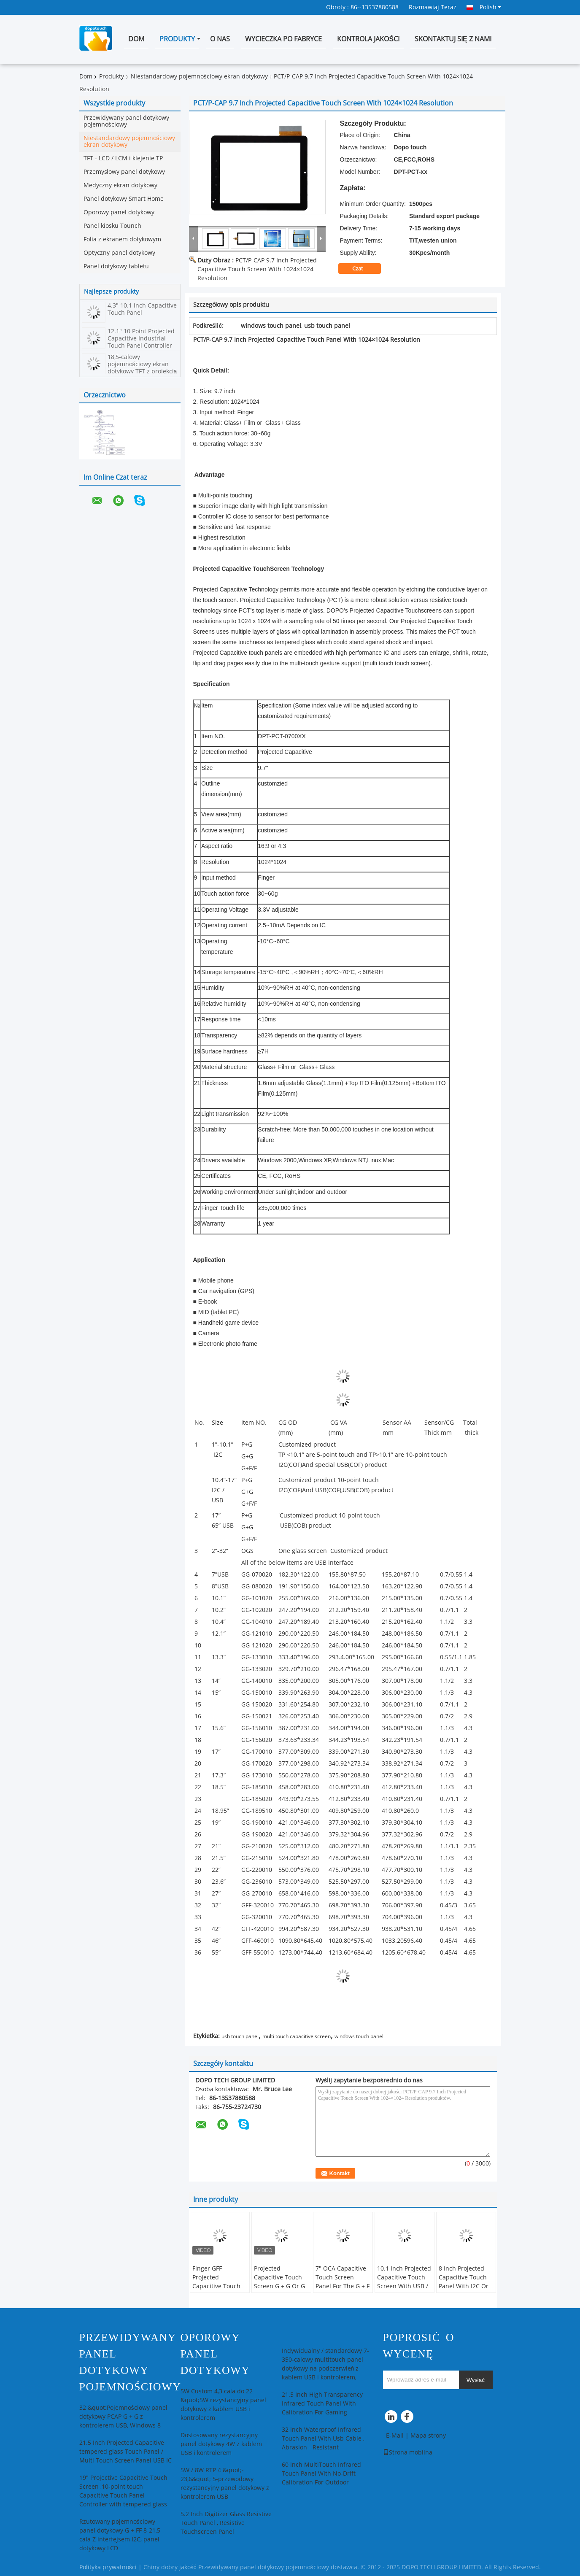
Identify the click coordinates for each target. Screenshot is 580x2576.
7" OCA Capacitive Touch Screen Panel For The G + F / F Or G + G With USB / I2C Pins (343, 2286)
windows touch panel (359, 2036)
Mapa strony (428, 2435)
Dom (136, 39)
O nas (220, 39)
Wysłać (476, 2380)
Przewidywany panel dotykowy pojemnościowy (126, 121)
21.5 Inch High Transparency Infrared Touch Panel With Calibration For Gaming (322, 2403)
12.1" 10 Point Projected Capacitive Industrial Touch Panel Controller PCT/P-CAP (141, 342)
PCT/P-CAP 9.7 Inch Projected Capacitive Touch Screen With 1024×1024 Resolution (257, 269)
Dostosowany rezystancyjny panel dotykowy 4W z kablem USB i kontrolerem (221, 2444)
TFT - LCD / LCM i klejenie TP (123, 158)
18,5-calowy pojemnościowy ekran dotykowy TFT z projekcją (142, 364)
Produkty (177, 39)
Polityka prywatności (108, 2567)
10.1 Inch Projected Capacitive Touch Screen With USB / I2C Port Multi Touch (404, 2286)
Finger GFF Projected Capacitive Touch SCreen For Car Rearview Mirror (216, 2286)
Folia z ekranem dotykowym (122, 239)
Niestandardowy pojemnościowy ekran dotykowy (199, 76)
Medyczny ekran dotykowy (120, 185)
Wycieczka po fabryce (283, 39)
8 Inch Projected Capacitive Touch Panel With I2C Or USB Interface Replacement (463, 2286)
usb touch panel (240, 2036)
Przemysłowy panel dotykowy (124, 172)
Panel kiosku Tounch (112, 226)
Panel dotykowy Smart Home (124, 199)
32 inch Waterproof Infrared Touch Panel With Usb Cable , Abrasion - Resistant (323, 2438)
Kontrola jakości (368, 39)
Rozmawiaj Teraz (432, 7)
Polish (490, 7)
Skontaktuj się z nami (453, 39)
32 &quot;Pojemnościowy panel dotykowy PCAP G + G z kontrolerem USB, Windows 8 (123, 2416)
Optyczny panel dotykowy (119, 253)
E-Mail (395, 2435)
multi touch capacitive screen (296, 2036)
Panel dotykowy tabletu (116, 266)
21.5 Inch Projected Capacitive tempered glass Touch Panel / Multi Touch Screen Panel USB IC (125, 2451)
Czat (363, 269)
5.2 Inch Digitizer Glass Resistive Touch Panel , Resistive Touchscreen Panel (226, 2523)
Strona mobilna (407, 2452)
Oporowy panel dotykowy (119, 212)
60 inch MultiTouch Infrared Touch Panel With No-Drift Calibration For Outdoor (321, 2473)
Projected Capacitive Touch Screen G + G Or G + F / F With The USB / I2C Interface (280, 2286)
